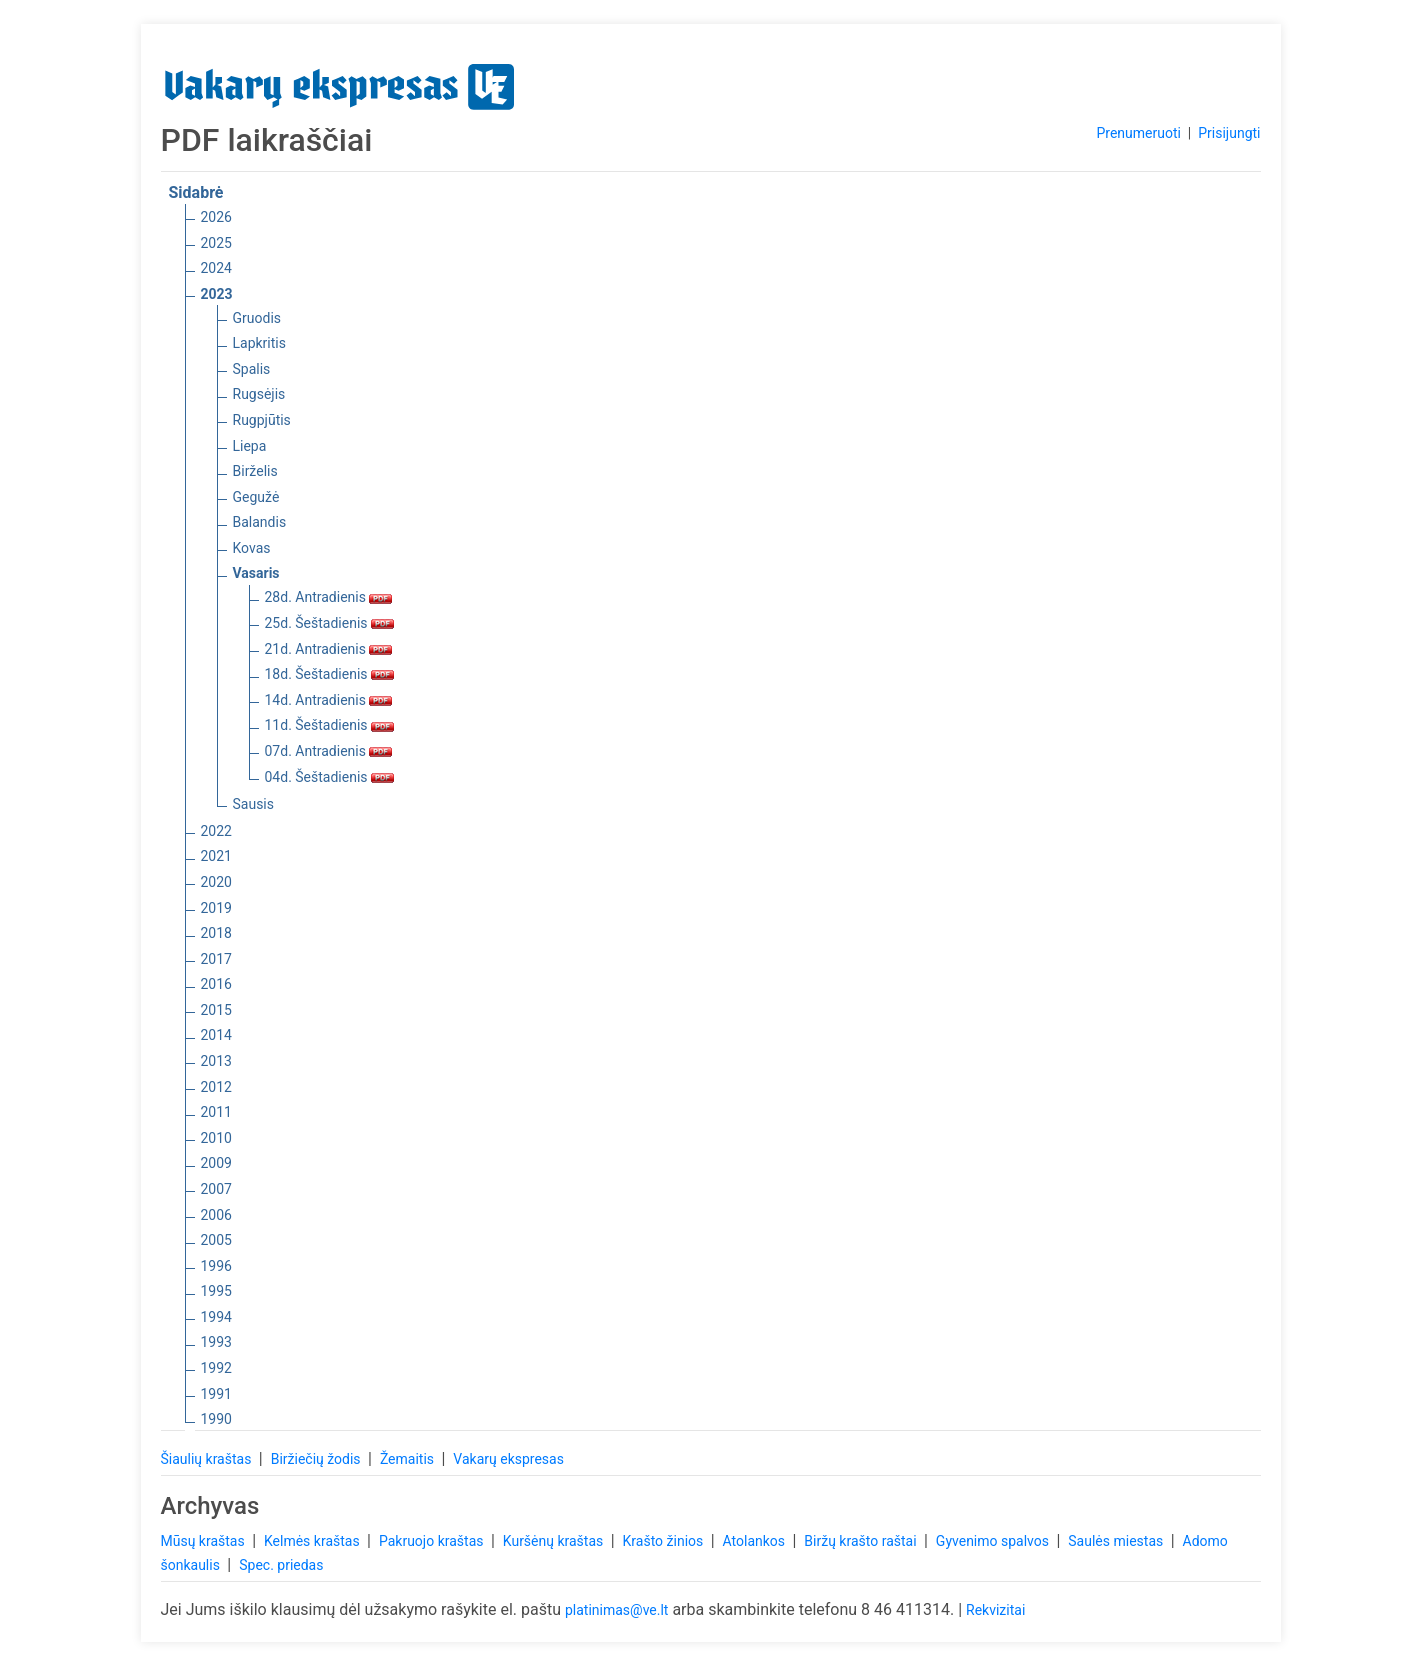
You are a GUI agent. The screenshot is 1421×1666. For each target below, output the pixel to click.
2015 (216, 1010)
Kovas (252, 548)
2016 (216, 984)
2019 (216, 908)
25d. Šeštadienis (330, 623)
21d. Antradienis (329, 649)
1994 (216, 1317)
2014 (216, 1035)
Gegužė (256, 497)
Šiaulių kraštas (208, 1459)
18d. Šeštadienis (330, 674)
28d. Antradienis (329, 597)
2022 (216, 831)
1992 (216, 1368)
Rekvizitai (995, 1610)
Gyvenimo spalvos (994, 1541)
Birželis (255, 471)
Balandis (260, 522)
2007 (216, 1189)
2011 (216, 1112)
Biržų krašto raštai (862, 1541)
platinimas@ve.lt (616, 1610)
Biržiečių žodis (317, 1459)
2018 (216, 933)
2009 (216, 1163)
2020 (216, 882)
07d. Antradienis (329, 751)
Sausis (254, 804)
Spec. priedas (281, 1565)
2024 (216, 268)
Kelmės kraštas (313, 1541)
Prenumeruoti (1138, 133)
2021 (216, 856)
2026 (216, 217)
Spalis (252, 369)
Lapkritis (259, 343)
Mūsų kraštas (205, 1541)
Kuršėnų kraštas (555, 1541)
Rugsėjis (259, 394)
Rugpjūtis (262, 420)
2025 (216, 243)
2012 (216, 1087)
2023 (217, 294)
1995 (216, 1291)
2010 (216, 1138)
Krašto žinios (665, 1541)
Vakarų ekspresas (508, 1459)
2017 (216, 959)
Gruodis (257, 318)
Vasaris (256, 573)
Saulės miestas (1117, 1541)
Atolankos (756, 1541)
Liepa (250, 446)
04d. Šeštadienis (330, 777)
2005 (216, 1240)
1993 (216, 1342)
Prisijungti (1229, 133)
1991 (216, 1394)
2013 (216, 1061)
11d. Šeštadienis (330, 725)
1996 (216, 1266)
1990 (216, 1419)
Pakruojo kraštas (433, 1541)
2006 (216, 1215)
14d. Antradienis (329, 700)
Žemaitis (409, 1459)
